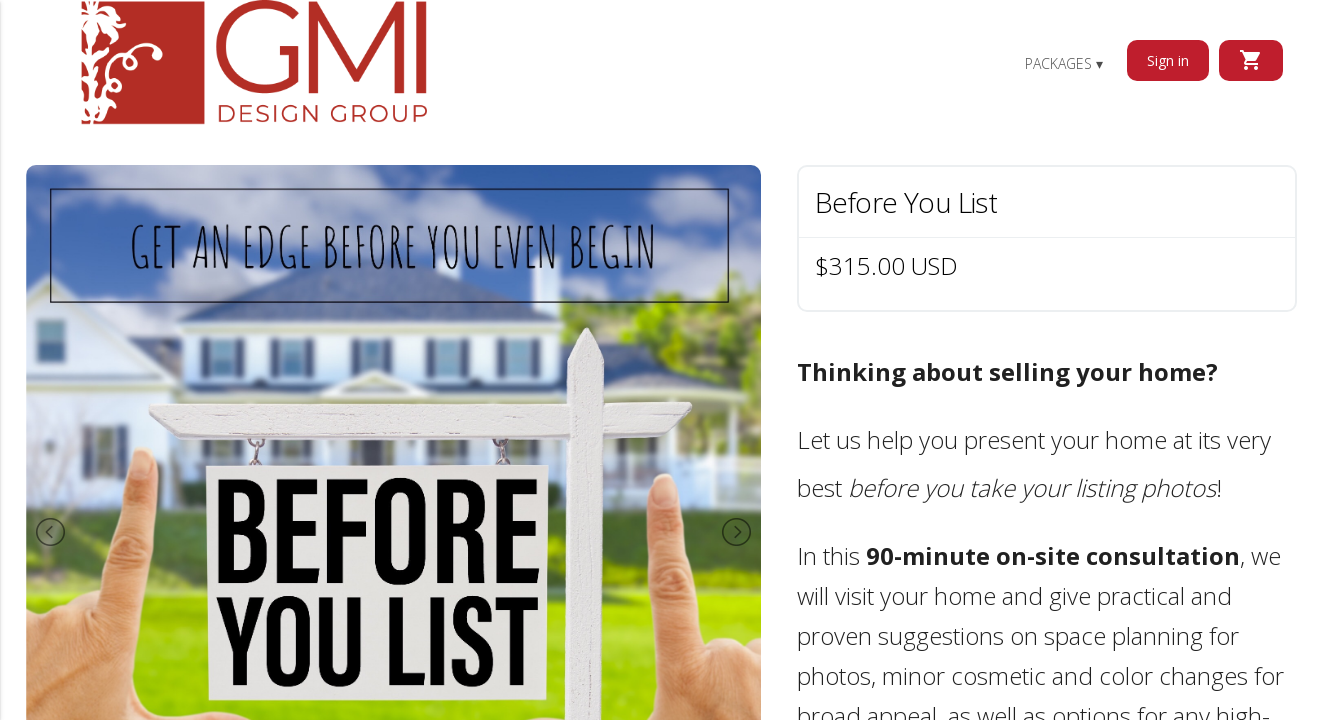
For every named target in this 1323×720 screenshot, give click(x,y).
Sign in (1168, 60)
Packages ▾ (1064, 63)
